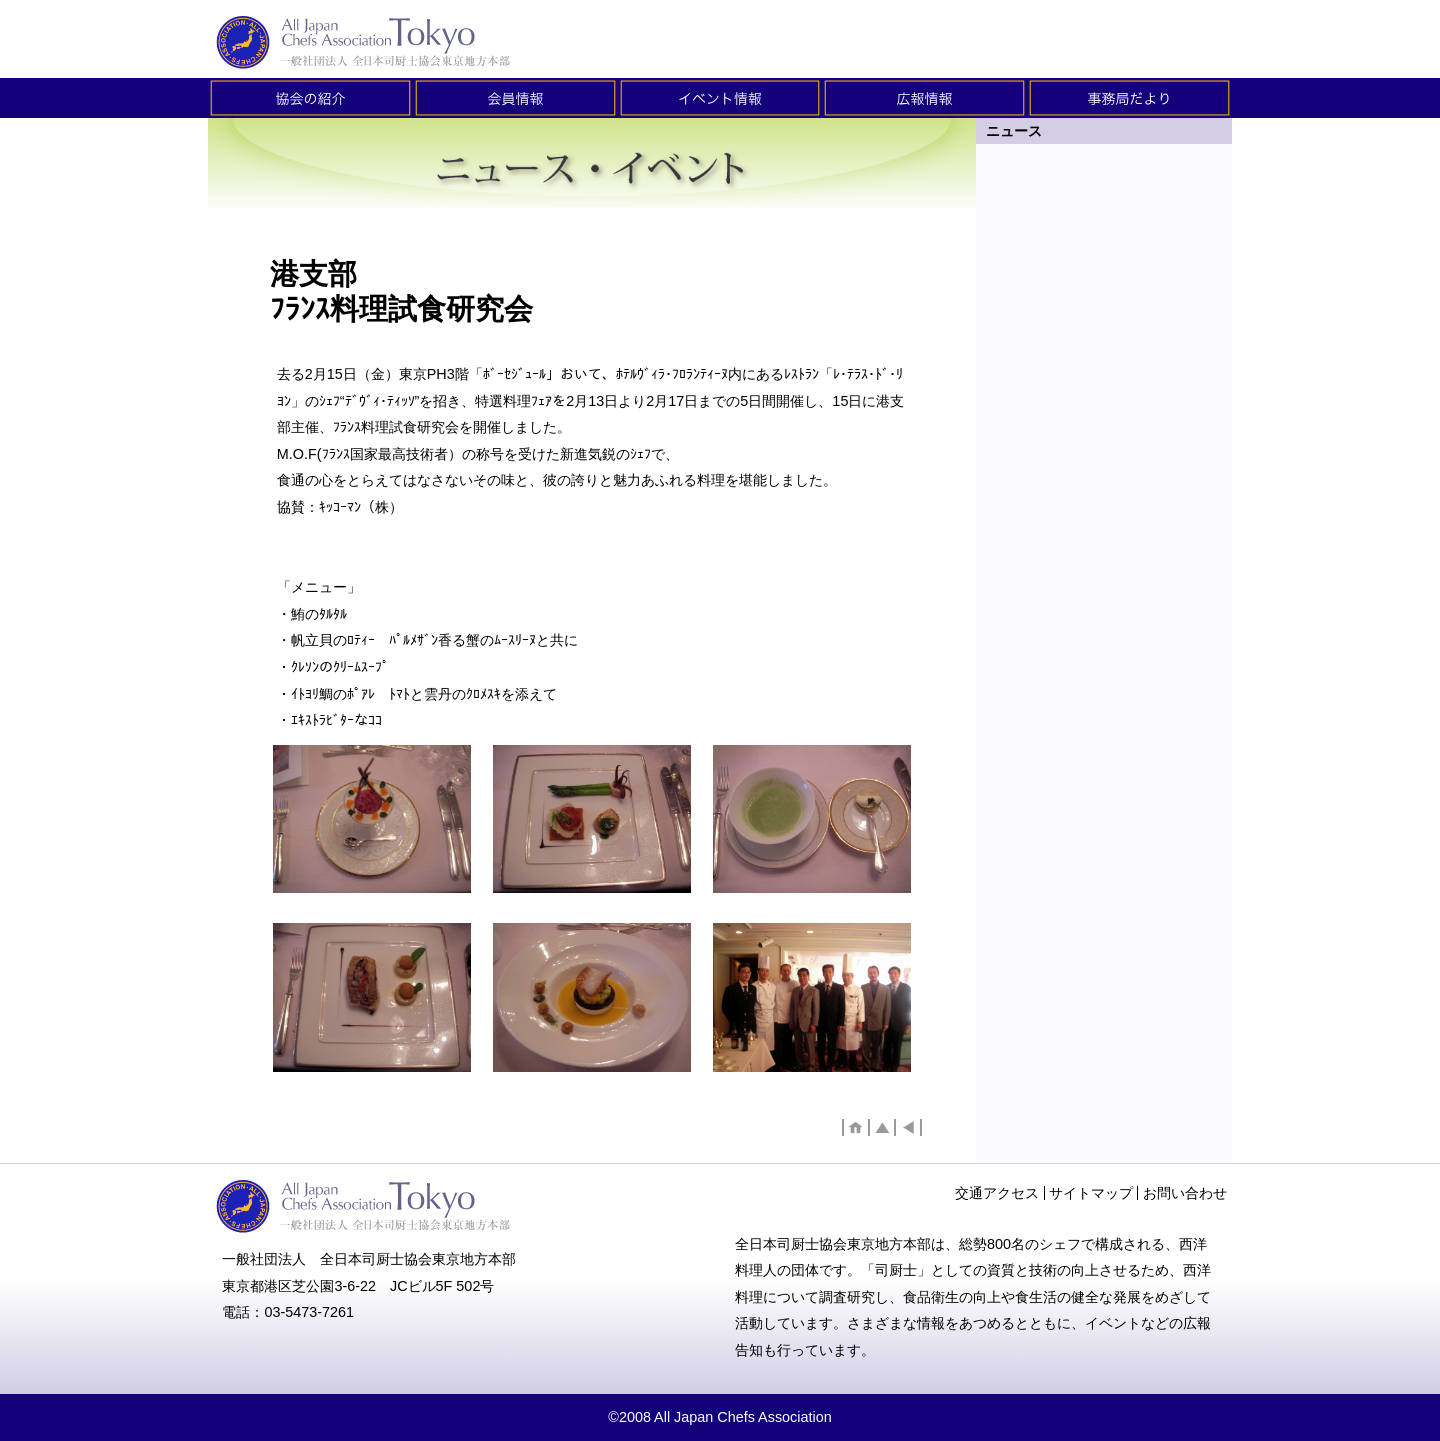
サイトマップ (1091, 1193)
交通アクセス (997, 1193)
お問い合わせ (1185, 1193)
